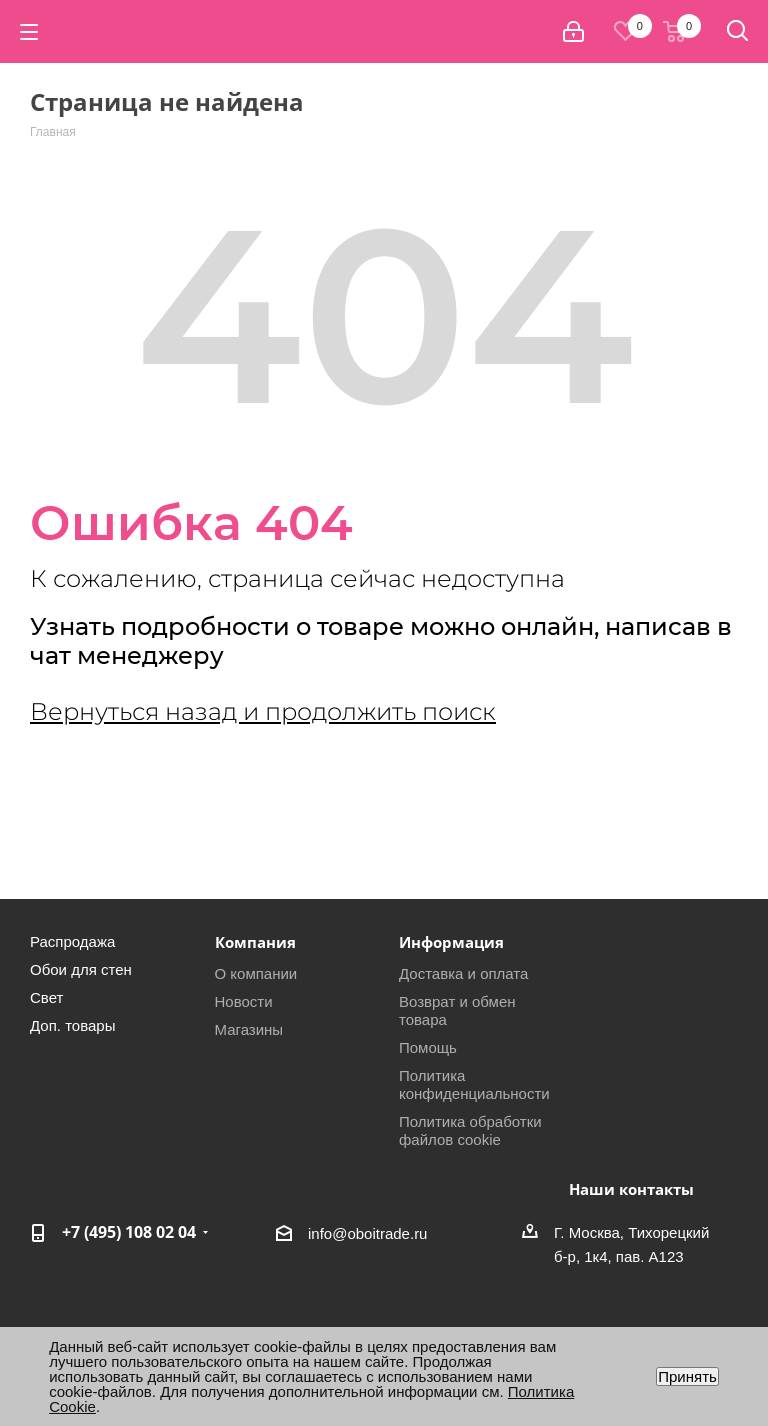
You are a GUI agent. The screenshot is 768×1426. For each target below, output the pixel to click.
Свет (46, 997)
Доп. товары (72, 1025)
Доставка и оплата (463, 973)
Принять (687, 1376)
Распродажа (72, 941)
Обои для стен (81, 969)
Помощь (428, 1047)
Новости (244, 1001)
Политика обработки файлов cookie (470, 1130)
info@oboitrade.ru (367, 1233)
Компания (255, 942)
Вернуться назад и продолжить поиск (263, 711)
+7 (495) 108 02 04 (129, 1232)
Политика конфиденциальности (474, 1084)
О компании (256, 973)
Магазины (249, 1029)
